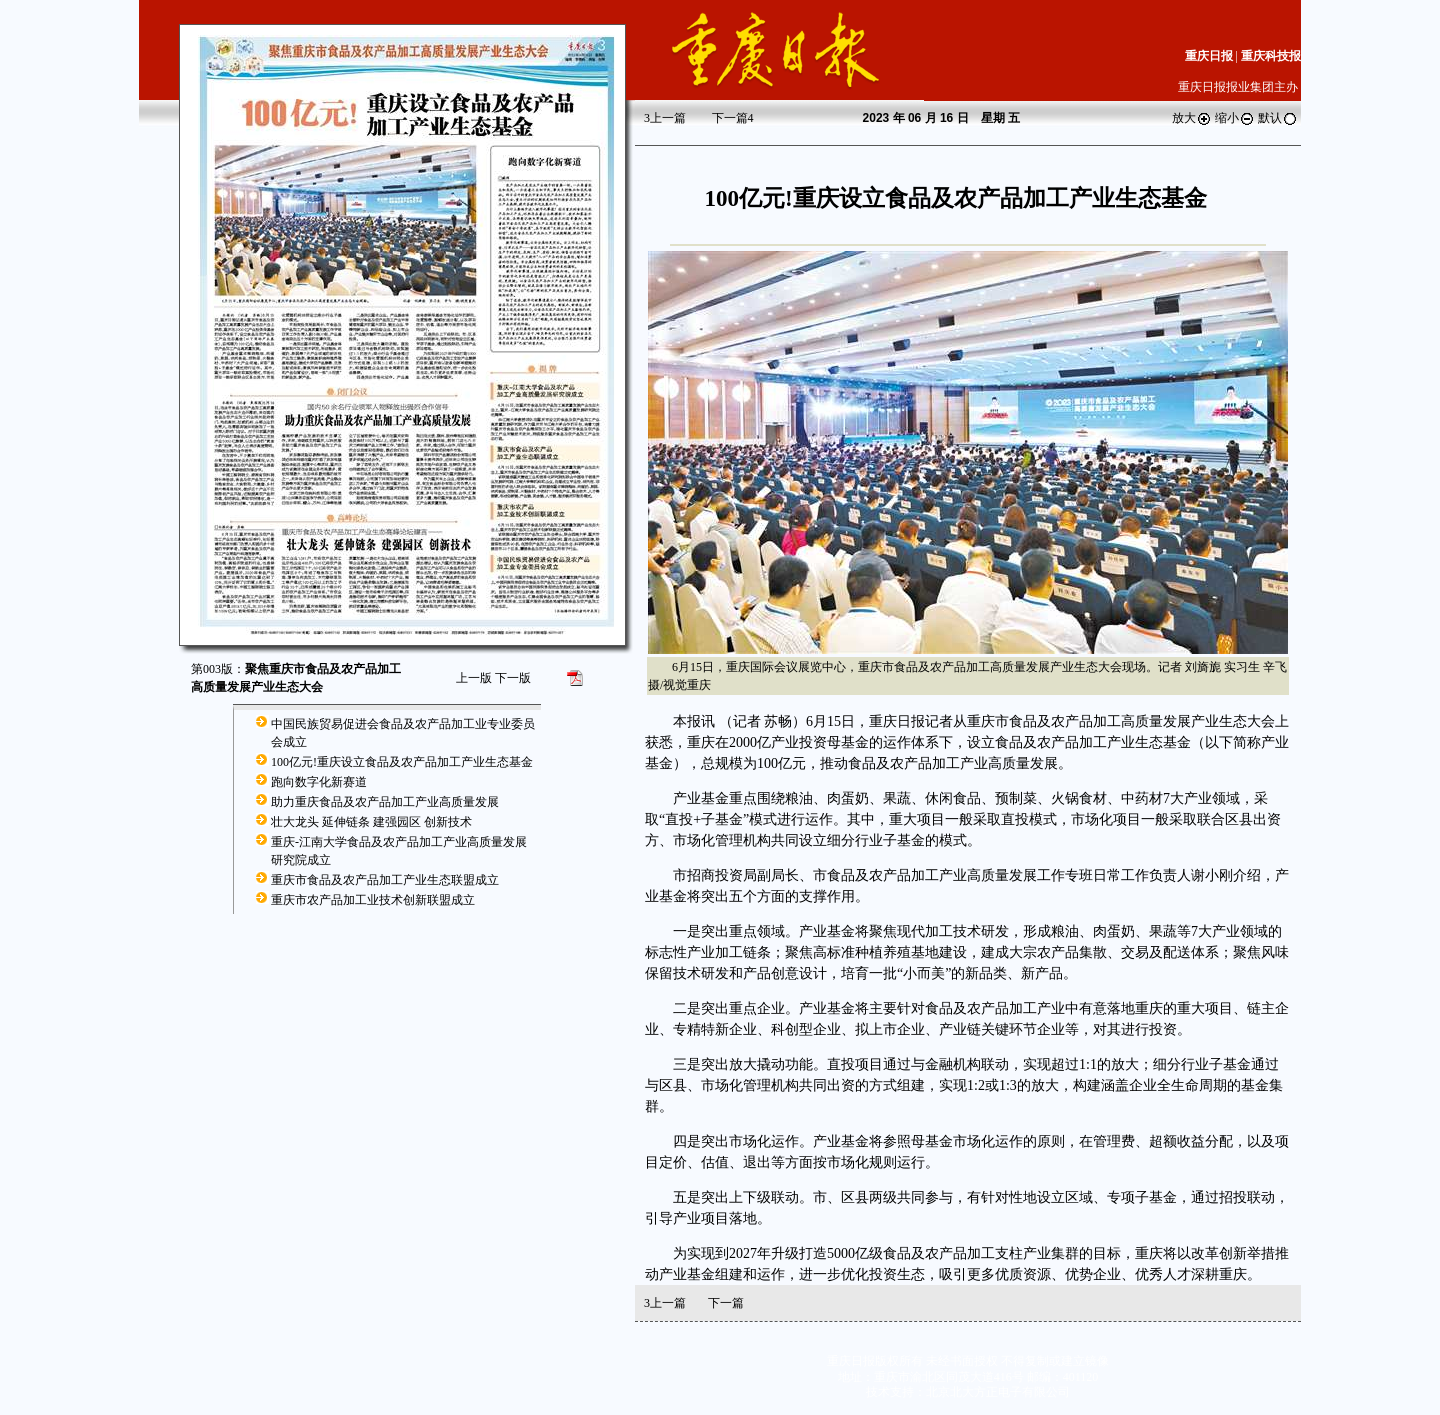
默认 (1278, 118)
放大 (1192, 118)
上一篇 (665, 118)
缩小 (1235, 118)
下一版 (513, 678)
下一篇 (733, 118)
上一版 (474, 678)
